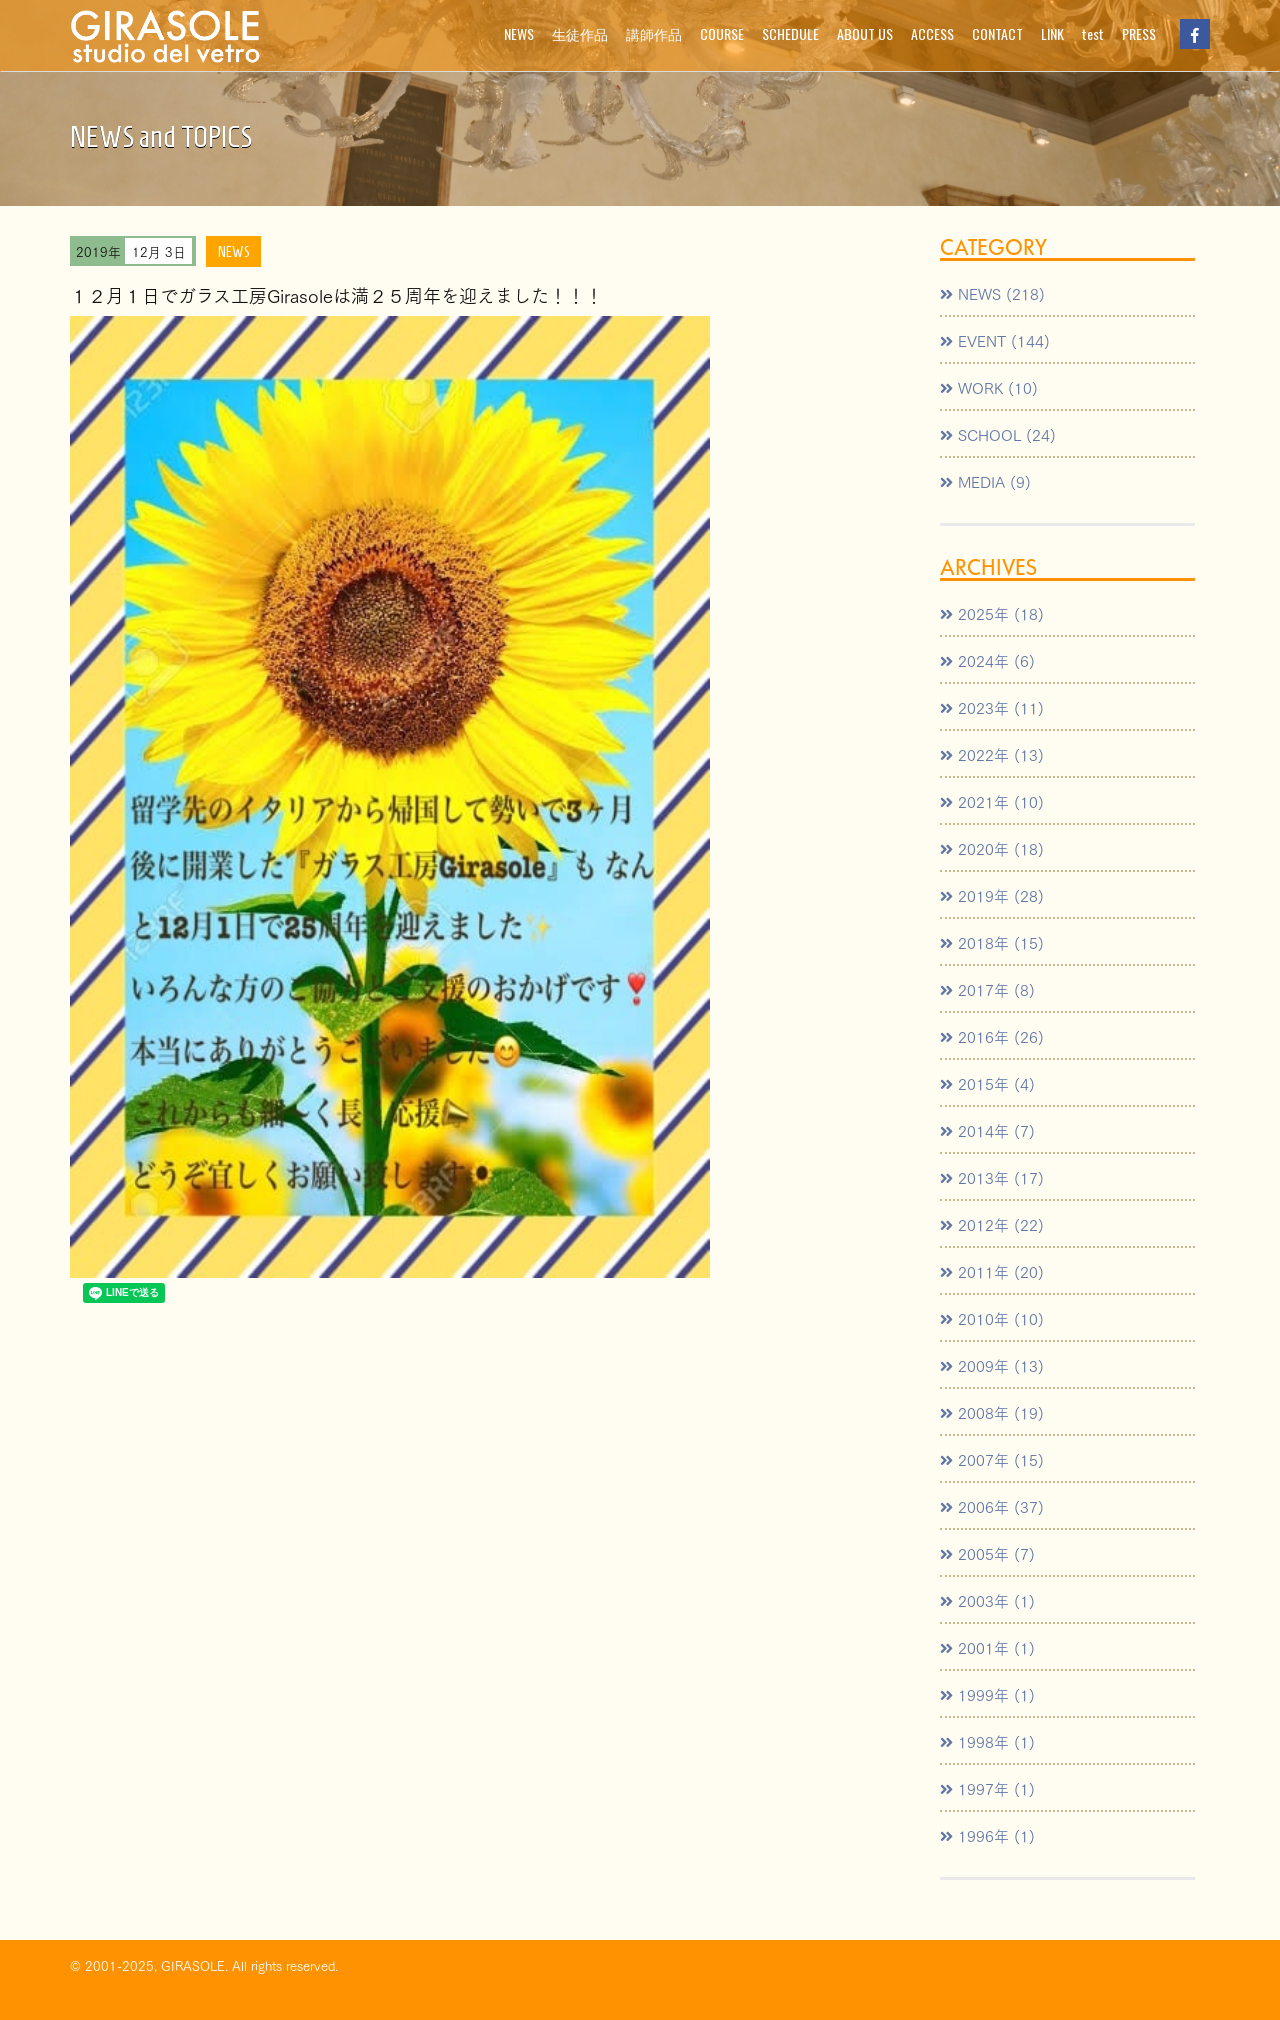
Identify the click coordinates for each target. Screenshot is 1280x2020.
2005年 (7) (987, 1553)
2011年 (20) (992, 1271)
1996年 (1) (987, 1835)
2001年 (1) (987, 1647)
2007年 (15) (992, 1459)
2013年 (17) (992, 1177)
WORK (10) (989, 387)
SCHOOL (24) (998, 434)
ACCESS (932, 33)
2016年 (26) (992, 1036)
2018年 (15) (992, 942)
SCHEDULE (790, 33)
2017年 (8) (987, 989)
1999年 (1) (987, 1694)
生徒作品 (580, 33)
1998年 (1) (987, 1741)
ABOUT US (865, 33)
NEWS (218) (992, 293)
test (1093, 33)
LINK (1052, 33)
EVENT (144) (995, 340)
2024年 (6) (987, 660)
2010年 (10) (992, 1318)
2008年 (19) (992, 1412)
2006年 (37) (992, 1506)
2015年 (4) (987, 1083)
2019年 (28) (992, 895)
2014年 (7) (987, 1130)
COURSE (722, 33)
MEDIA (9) (985, 481)
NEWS (519, 33)
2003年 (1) (987, 1600)
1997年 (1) (987, 1788)
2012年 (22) (992, 1224)
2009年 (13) (992, 1365)
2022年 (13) (992, 754)
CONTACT (997, 33)
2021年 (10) (992, 801)
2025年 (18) (992, 613)
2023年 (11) (992, 707)
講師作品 (654, 33)
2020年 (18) (992, 848)
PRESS (1139, 33)
